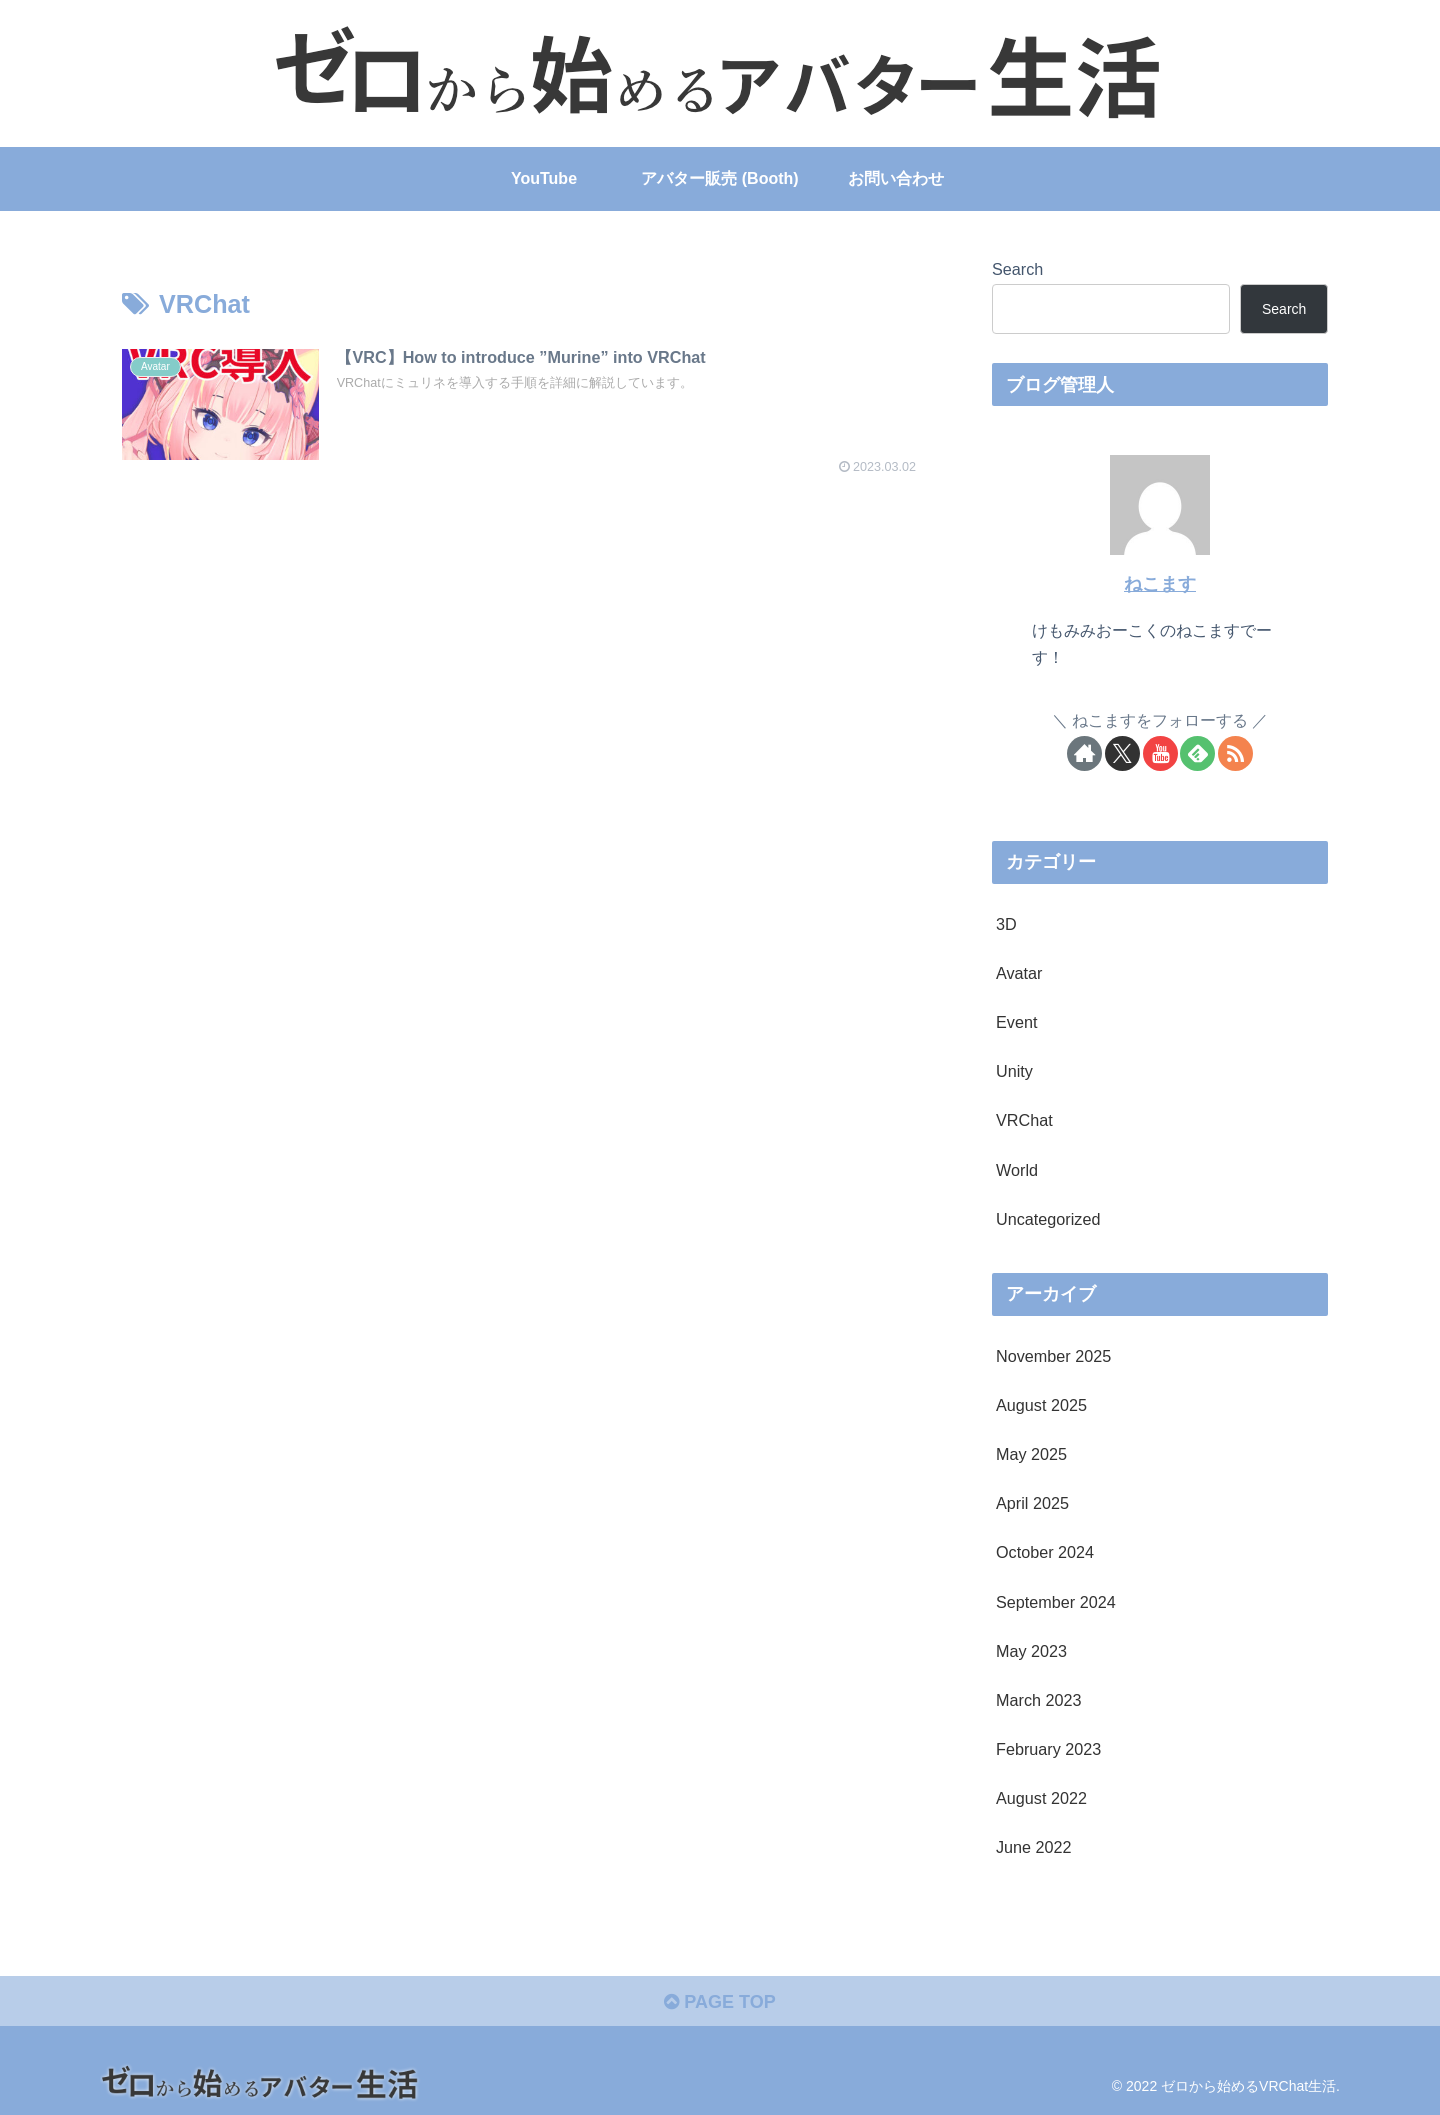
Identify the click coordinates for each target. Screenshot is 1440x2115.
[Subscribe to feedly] (1197, 753)
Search (1017, 269)
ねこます (1160, 584)
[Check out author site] (1084, 753)
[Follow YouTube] (1160, 753)
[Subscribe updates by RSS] (1235, 753)
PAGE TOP (719, 2002)
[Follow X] (1122, 753)
